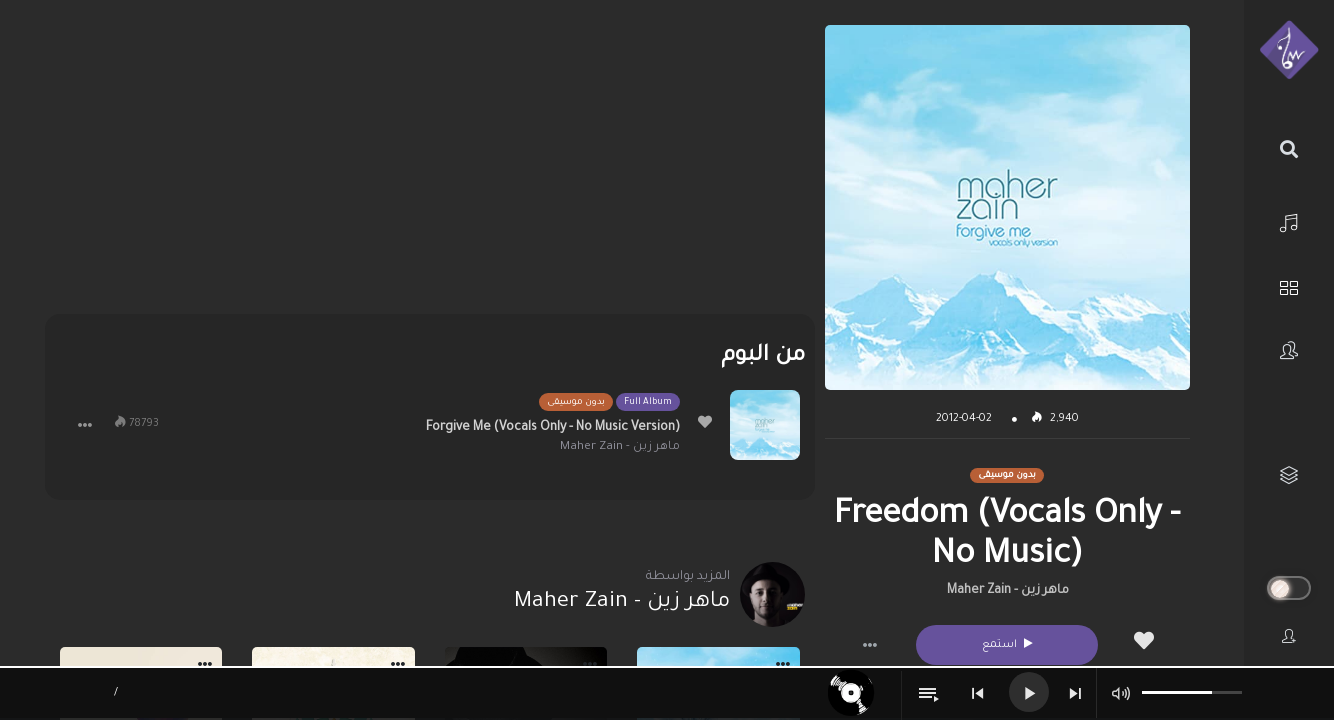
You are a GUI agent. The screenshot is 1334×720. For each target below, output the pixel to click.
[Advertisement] (430, 165)
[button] (870, 645)
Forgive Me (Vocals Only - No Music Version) (553, 428)
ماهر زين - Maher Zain (1008, 591)
